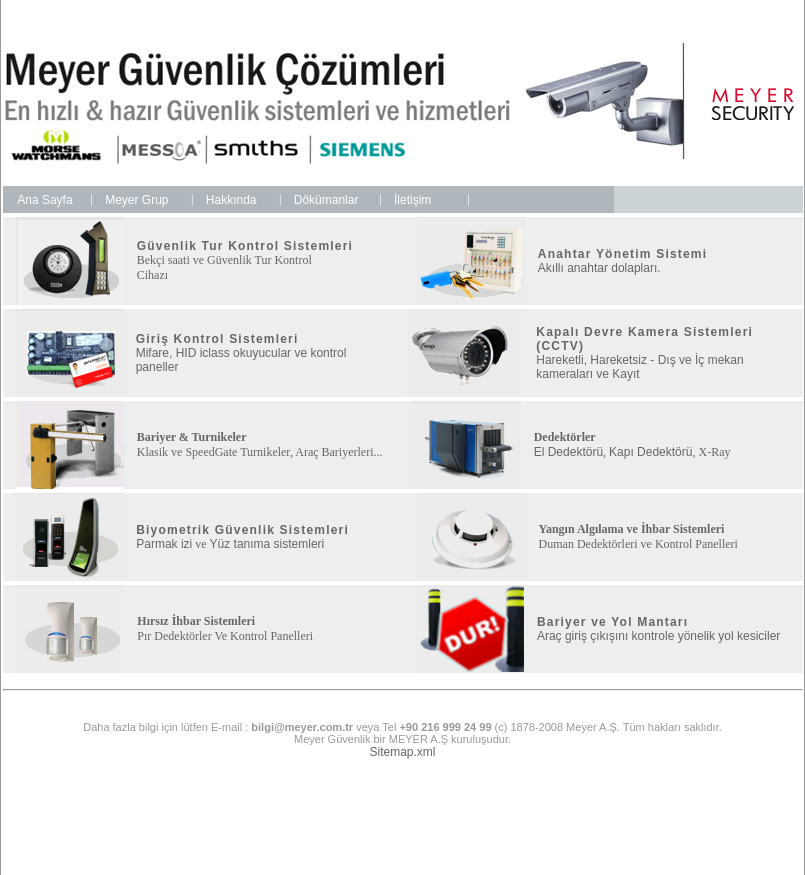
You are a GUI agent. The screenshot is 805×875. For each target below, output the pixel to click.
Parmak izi (164, 544)
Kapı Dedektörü (650, 452)
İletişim (412, 200)
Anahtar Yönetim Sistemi (622, 254)
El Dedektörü (568, 452)
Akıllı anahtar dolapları (597, 268)
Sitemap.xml (402, 752)
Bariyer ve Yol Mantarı (612, 622)
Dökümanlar (326, 200)
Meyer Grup (136, 200)
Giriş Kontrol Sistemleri (217, 339)
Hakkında (231, 200)
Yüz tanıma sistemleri (267, 544)
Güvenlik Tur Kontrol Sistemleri (245, 246)
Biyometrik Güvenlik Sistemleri (242, 530)
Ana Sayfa (44, 200)
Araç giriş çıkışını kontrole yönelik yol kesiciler (658, 636)
